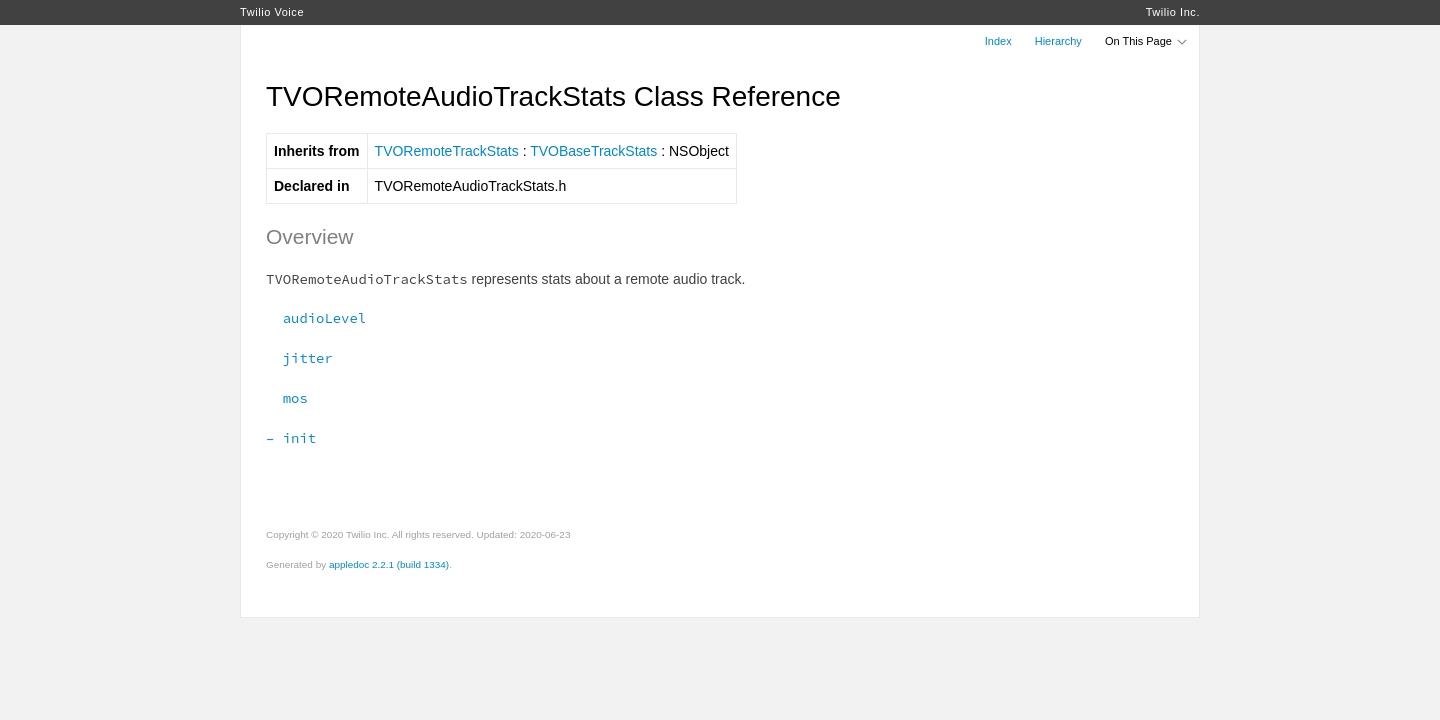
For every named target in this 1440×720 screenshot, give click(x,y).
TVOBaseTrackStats (593, 151)
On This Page (1147, 41)
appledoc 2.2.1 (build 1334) (389, 564)
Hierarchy (1058, 41)
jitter (299, 358)
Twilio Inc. (1173, 12)
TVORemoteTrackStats (447, 151)
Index (998, 41)
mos (287, 398)
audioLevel (316, 318)
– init (291, 438)
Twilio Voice (272, 12)
